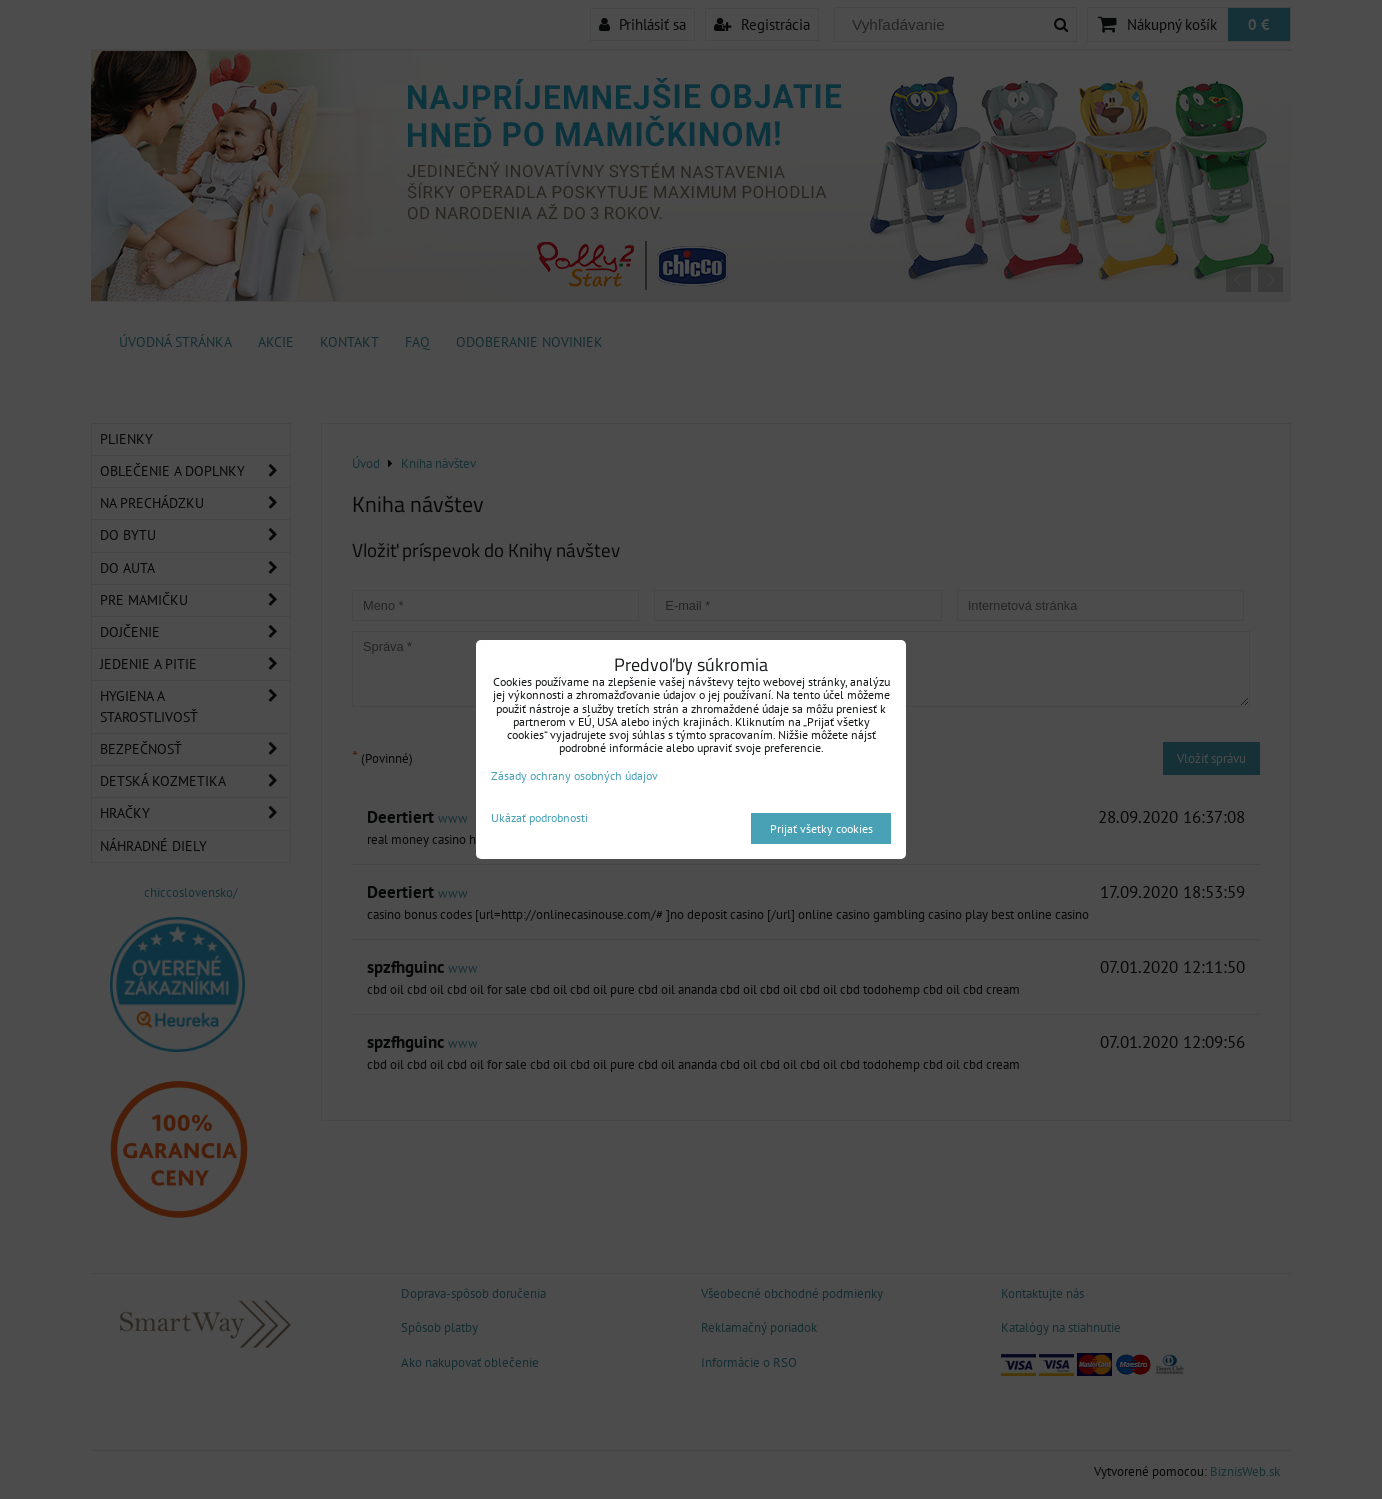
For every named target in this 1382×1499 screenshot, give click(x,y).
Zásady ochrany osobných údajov (574, 775)
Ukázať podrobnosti (539, 817)
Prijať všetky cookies (821, 828)
